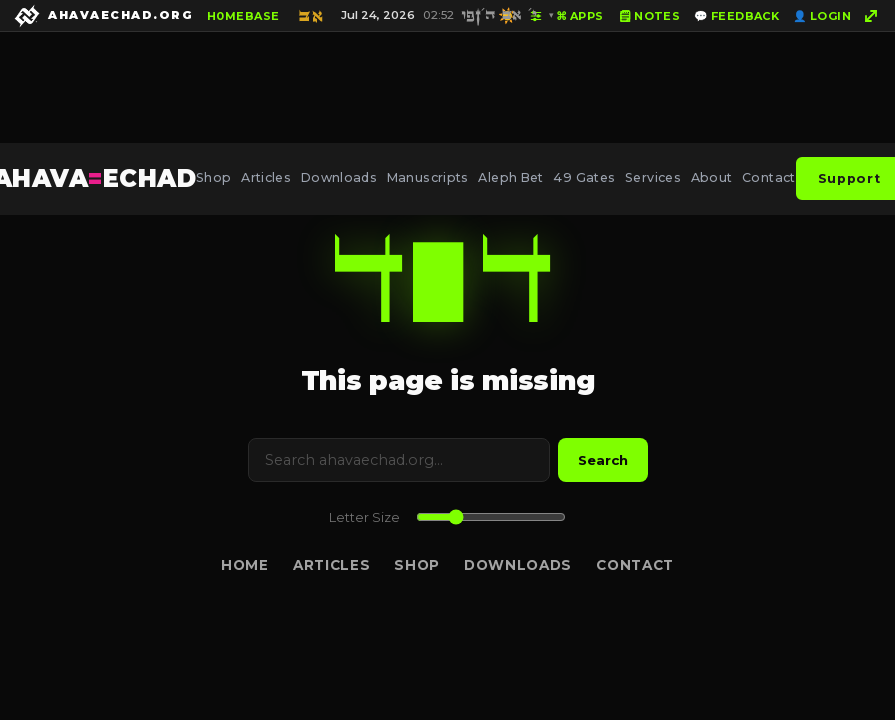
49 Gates (584, 177)
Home (245, 565)
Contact (769, 177)
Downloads (339, 177)
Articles (266, 177)
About (712, 177)
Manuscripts (428, 177)
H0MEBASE (243, 16)
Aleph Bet (510, 177)
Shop (214, 177)
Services (653, 177)
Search (603, 460)
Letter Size (364, 517)
